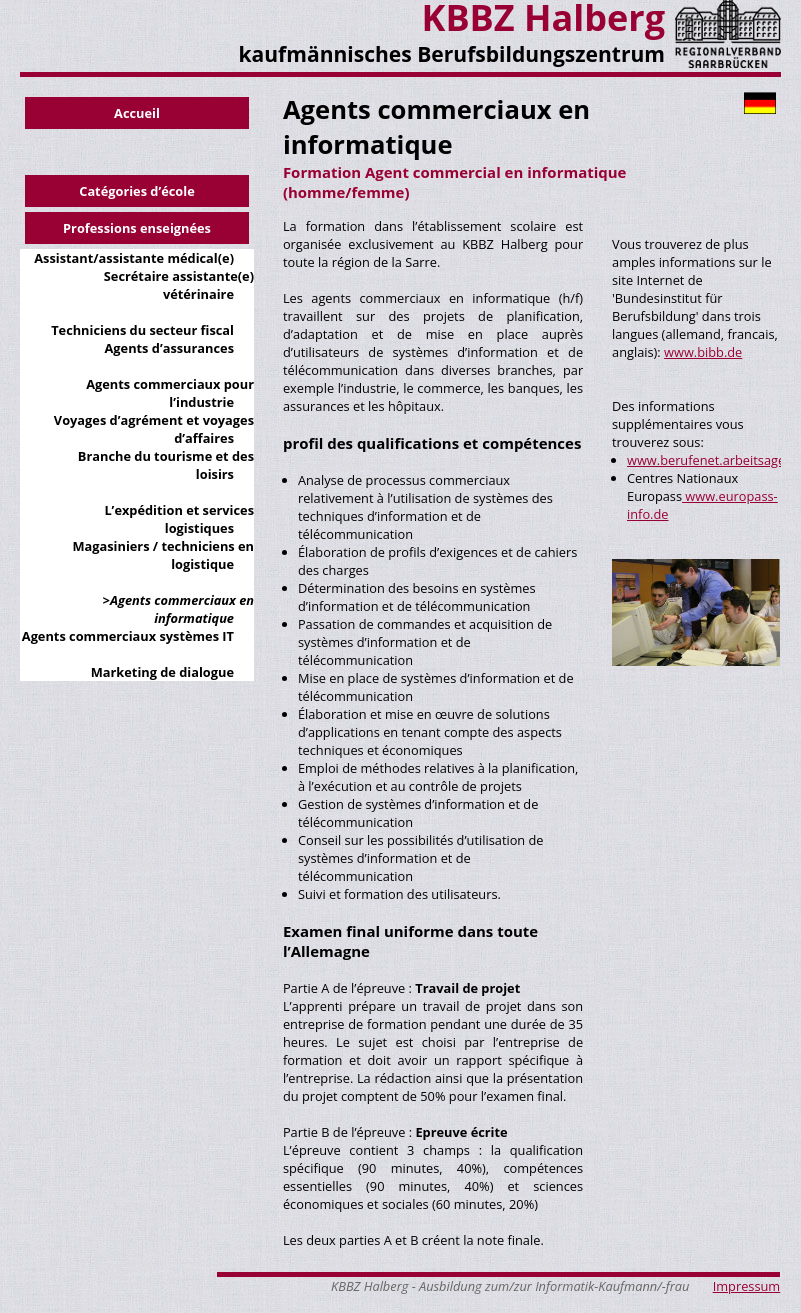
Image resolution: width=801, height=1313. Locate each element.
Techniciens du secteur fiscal (142, 330)
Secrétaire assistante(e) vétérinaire (179, 285)
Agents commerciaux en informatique (182, 609)
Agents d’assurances (169, 348)
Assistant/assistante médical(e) (134, 258)
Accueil (137, 113)
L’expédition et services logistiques (179, 519)
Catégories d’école (137, 191)
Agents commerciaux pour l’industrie (170, 393)
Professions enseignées (137, 228)
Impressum (747, 1286)
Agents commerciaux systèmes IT (128, 636)
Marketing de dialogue (162, 672)
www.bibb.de (703, 352)
